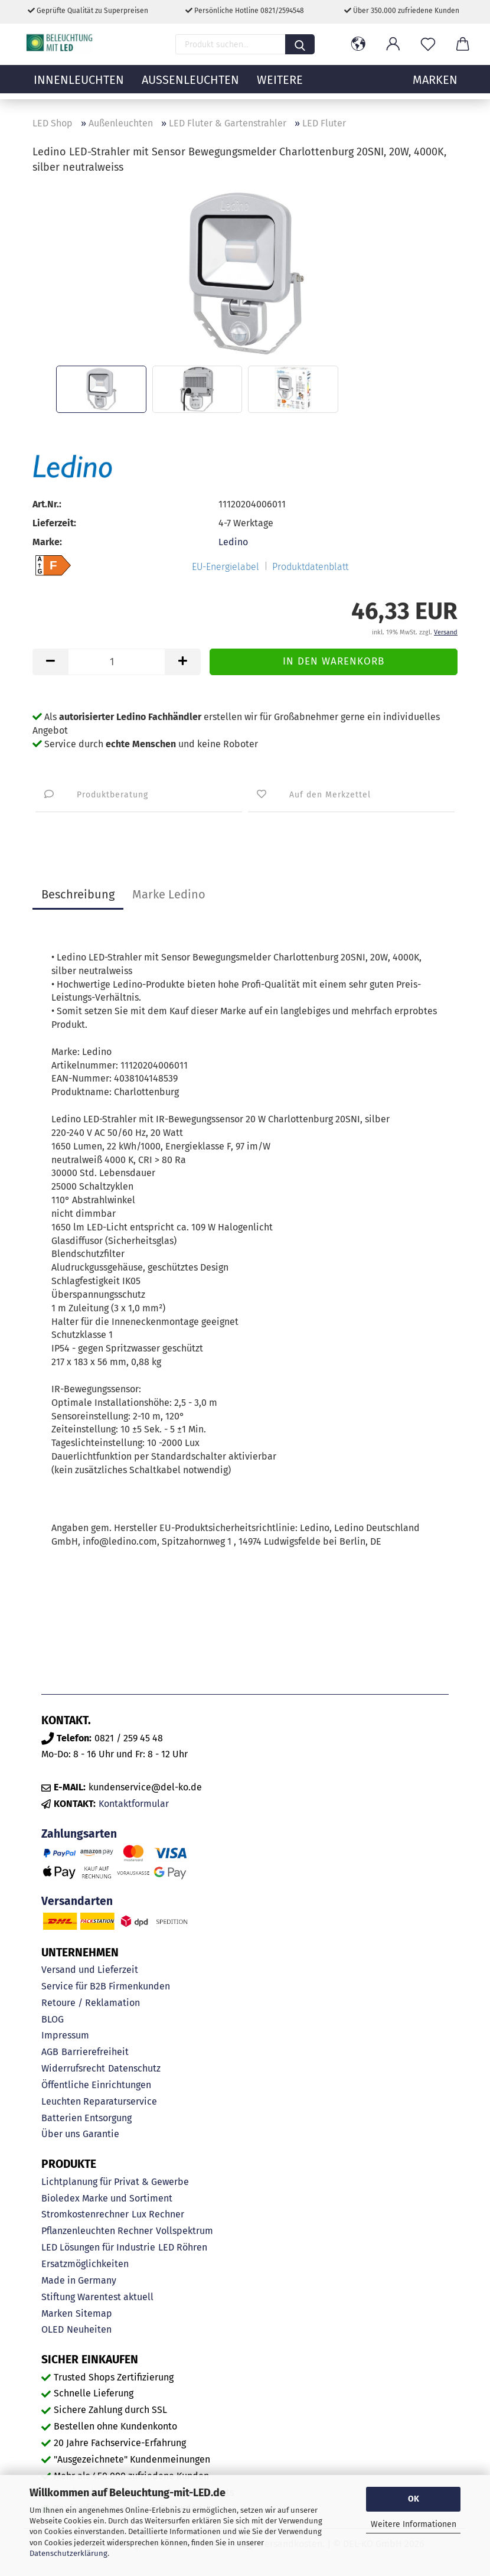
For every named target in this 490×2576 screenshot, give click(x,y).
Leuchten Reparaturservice (99, 2101)
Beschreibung (78, 894)
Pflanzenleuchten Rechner (97, 2230)
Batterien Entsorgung (86, 2118)
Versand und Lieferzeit (89, 1969)
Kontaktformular (134, 1803)
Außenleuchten (190, 86)
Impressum (65, 2035)
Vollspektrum (184, 2230)
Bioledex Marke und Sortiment (106, 2198)
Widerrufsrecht (73, 2068)
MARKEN (435, 86)
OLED (52, 2329)
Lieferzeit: (54, 523)
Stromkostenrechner (85, 2214)
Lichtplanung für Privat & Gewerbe (115, 2181)
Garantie (101, 2133)
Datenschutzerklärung (68, 2553)
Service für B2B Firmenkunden (105, 1986)
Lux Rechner (158, 2214)
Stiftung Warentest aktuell (97, 2297)
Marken (57, 2313)
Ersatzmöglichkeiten (85, 2263)
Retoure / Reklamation (90, 2002)
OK (413, 2499)
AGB (49, 2051)
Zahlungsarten (79, 1834)
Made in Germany (78, 2280)
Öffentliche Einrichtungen (96, 2084)
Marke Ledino (168, 894)
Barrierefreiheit (95, 2051)
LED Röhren (182, 2247)
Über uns (60, 2133)
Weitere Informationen (413, 2524)
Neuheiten (89, 2329)
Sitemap (94, 2313)
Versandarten (77, 1901)
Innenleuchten (79, 86)
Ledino (233, 542)
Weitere (280, 86)
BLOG (52, 2019)
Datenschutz (134, 2068)
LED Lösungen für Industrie (98, 2247)
